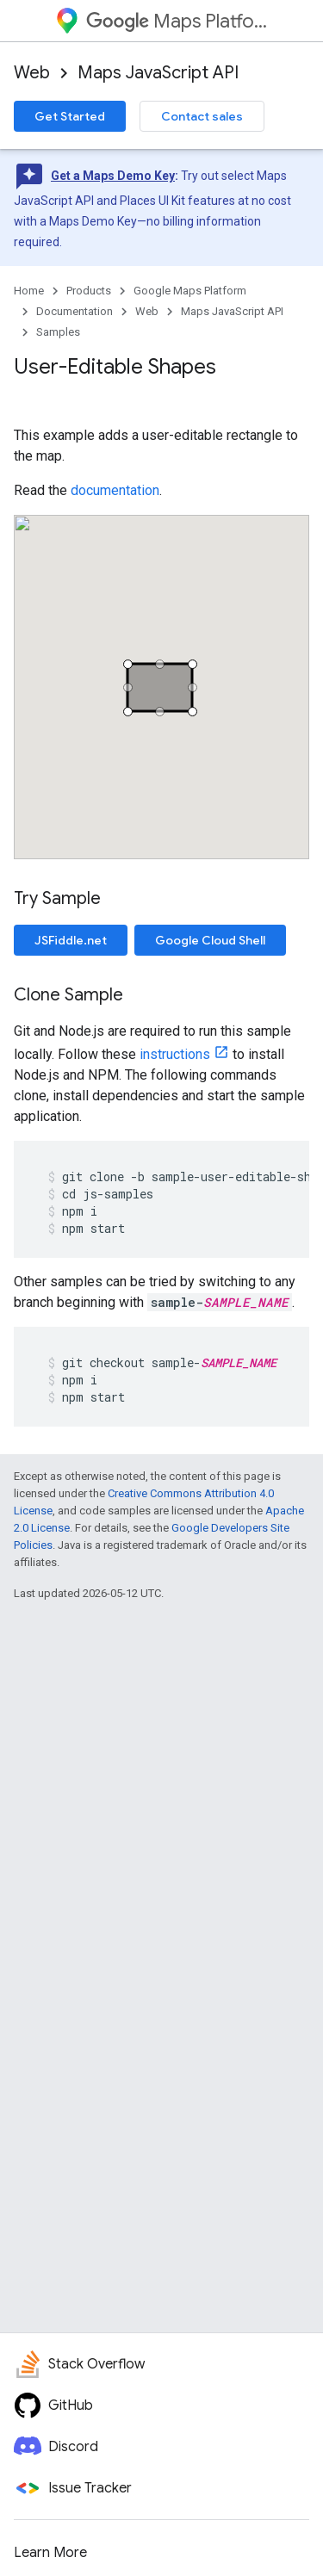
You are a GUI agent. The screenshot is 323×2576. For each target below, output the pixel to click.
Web (32, 73)
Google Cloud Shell (210, 940)
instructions (175, 1054)
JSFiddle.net (70, 940)
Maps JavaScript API (158, 73)
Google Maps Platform (190, 290)
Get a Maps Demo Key (113, 176)
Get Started (69, 116)
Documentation (74, 311)
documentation (115, 490)
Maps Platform (177, 21)
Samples (58, 331)
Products (88, 290)
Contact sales (202, 116)
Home (29, 290)
